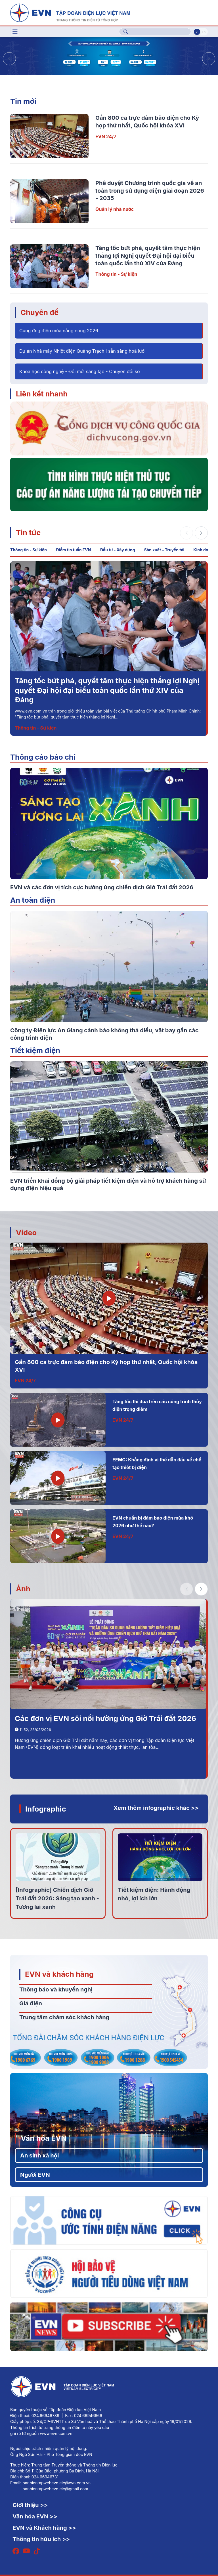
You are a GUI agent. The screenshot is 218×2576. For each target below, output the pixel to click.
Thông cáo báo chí (43, 757)
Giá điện (30, 2003)
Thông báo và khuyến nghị (56, 1989)
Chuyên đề (39, 312)
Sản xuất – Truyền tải (164, 549)
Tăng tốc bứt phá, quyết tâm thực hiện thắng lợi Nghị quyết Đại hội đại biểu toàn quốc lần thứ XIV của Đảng (147, 256)
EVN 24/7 (105, 136)
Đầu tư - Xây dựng (117, 549)
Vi (197, 32)
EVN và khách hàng (59, 1974)
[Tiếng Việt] (70, 12)
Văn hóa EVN (43, 2138)
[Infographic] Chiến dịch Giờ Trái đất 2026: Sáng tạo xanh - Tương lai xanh (57, 1898)
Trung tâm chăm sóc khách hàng (64, 2017)
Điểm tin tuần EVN (73, 549)
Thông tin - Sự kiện (116, 274)
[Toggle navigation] (15, 32)
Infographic (45, 1808)
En (203, 32)
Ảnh (23, 1588)
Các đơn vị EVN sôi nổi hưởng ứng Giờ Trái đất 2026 (105, 1718)
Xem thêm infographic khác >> (156, 1807)
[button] (208, 58)
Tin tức (28, 532)
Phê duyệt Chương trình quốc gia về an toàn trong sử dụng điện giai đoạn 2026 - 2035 (149, 191)
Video (26, 1232)
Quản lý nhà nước (114, 209)
